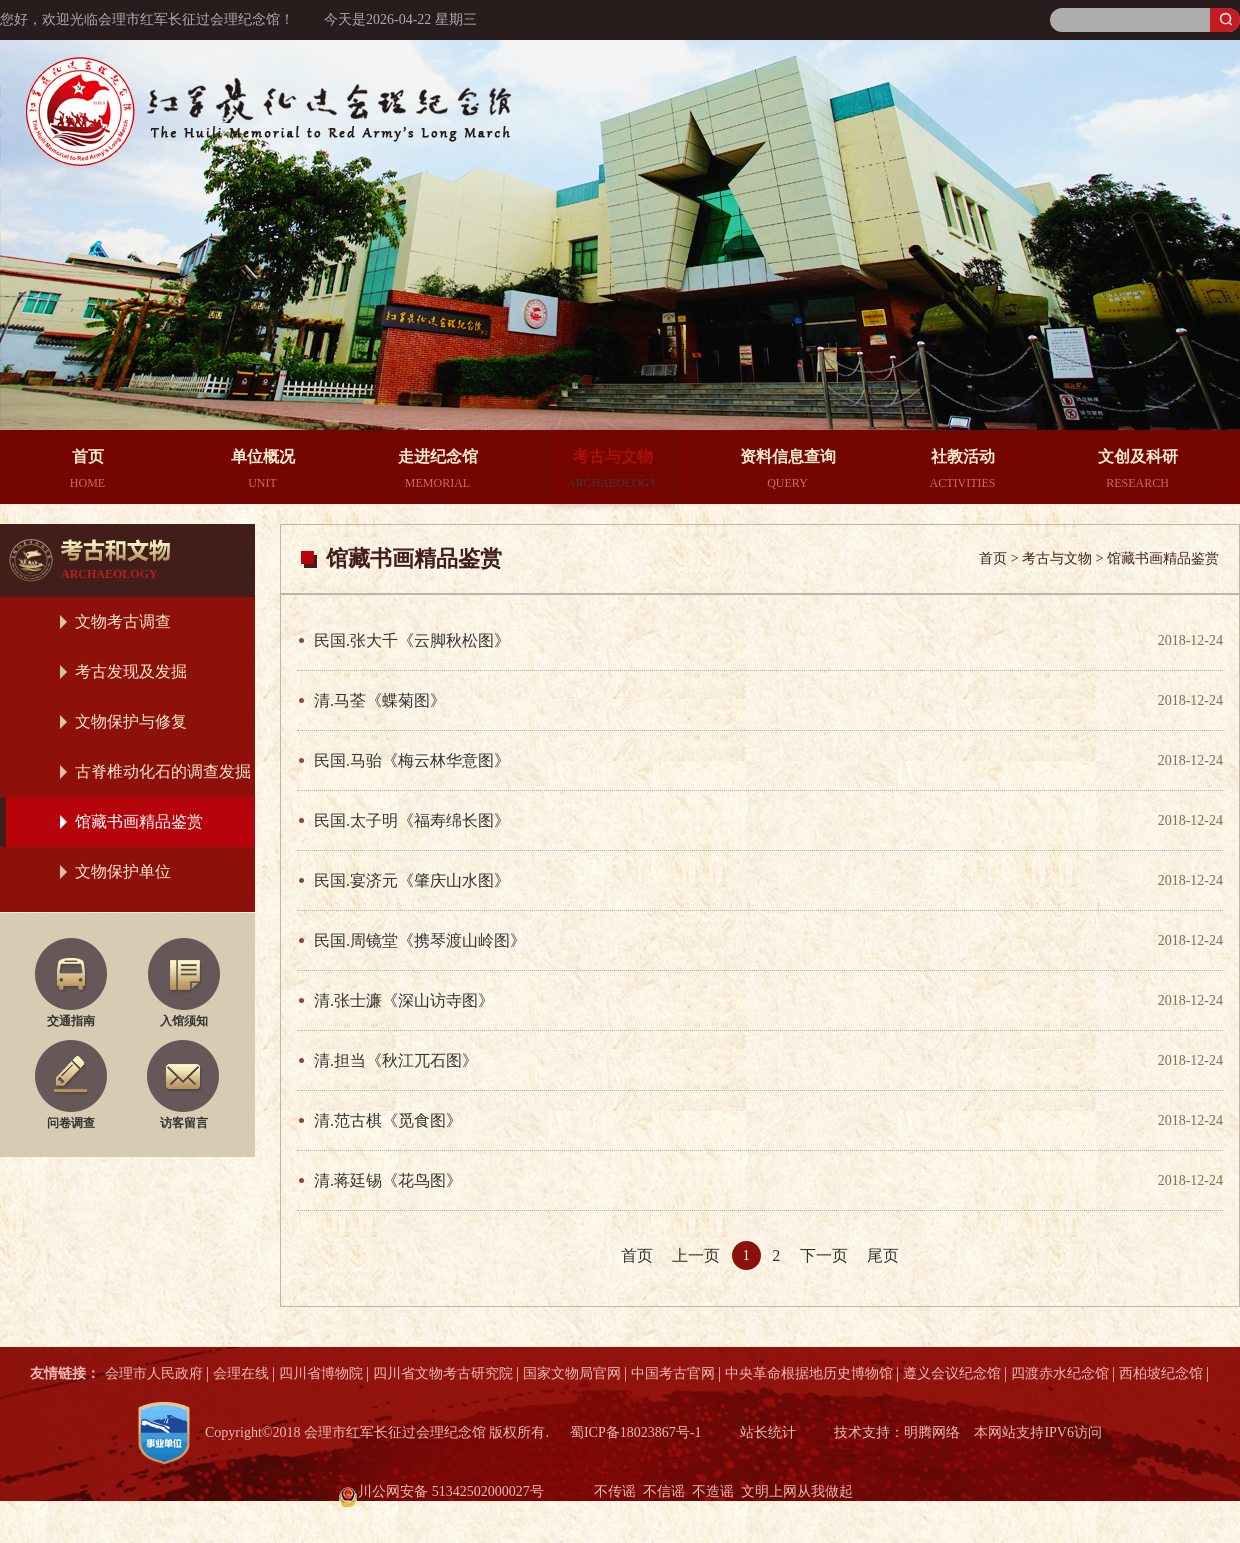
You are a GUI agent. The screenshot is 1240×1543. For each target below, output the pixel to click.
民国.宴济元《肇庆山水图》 (412, 880)
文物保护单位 (123, 871)
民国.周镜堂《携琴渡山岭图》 (420, 940)
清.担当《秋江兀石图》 (396, 1060)
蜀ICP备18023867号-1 (635, 1432)
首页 (637, 1255)
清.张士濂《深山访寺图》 (404, 1000)
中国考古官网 (673, 1373)
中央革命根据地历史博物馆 (809, 1373)
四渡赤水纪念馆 (1060, 1373)
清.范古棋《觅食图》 (388, 1120)
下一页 (824, 1255)
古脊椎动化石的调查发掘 (163, 771)
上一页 (696, 1255)
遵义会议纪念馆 (952, 1373)
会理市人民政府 (154, 1373)
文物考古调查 (123, 621)
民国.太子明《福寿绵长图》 (412, 820)
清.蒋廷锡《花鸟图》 (388, 1180)
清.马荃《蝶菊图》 (380, 700)
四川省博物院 (321, 1373)
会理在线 (241, 1373)
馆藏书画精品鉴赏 (139, 821)
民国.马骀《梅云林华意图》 (412, 760)
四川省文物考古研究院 (443, 1373)
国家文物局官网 (572, 1373)
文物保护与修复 (131, 721)
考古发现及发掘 (131, 671)
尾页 (883, 1255)
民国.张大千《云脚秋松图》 (412, 640)
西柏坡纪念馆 (1161, 1373)
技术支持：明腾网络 (897, 1432)
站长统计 (768, 1432)
